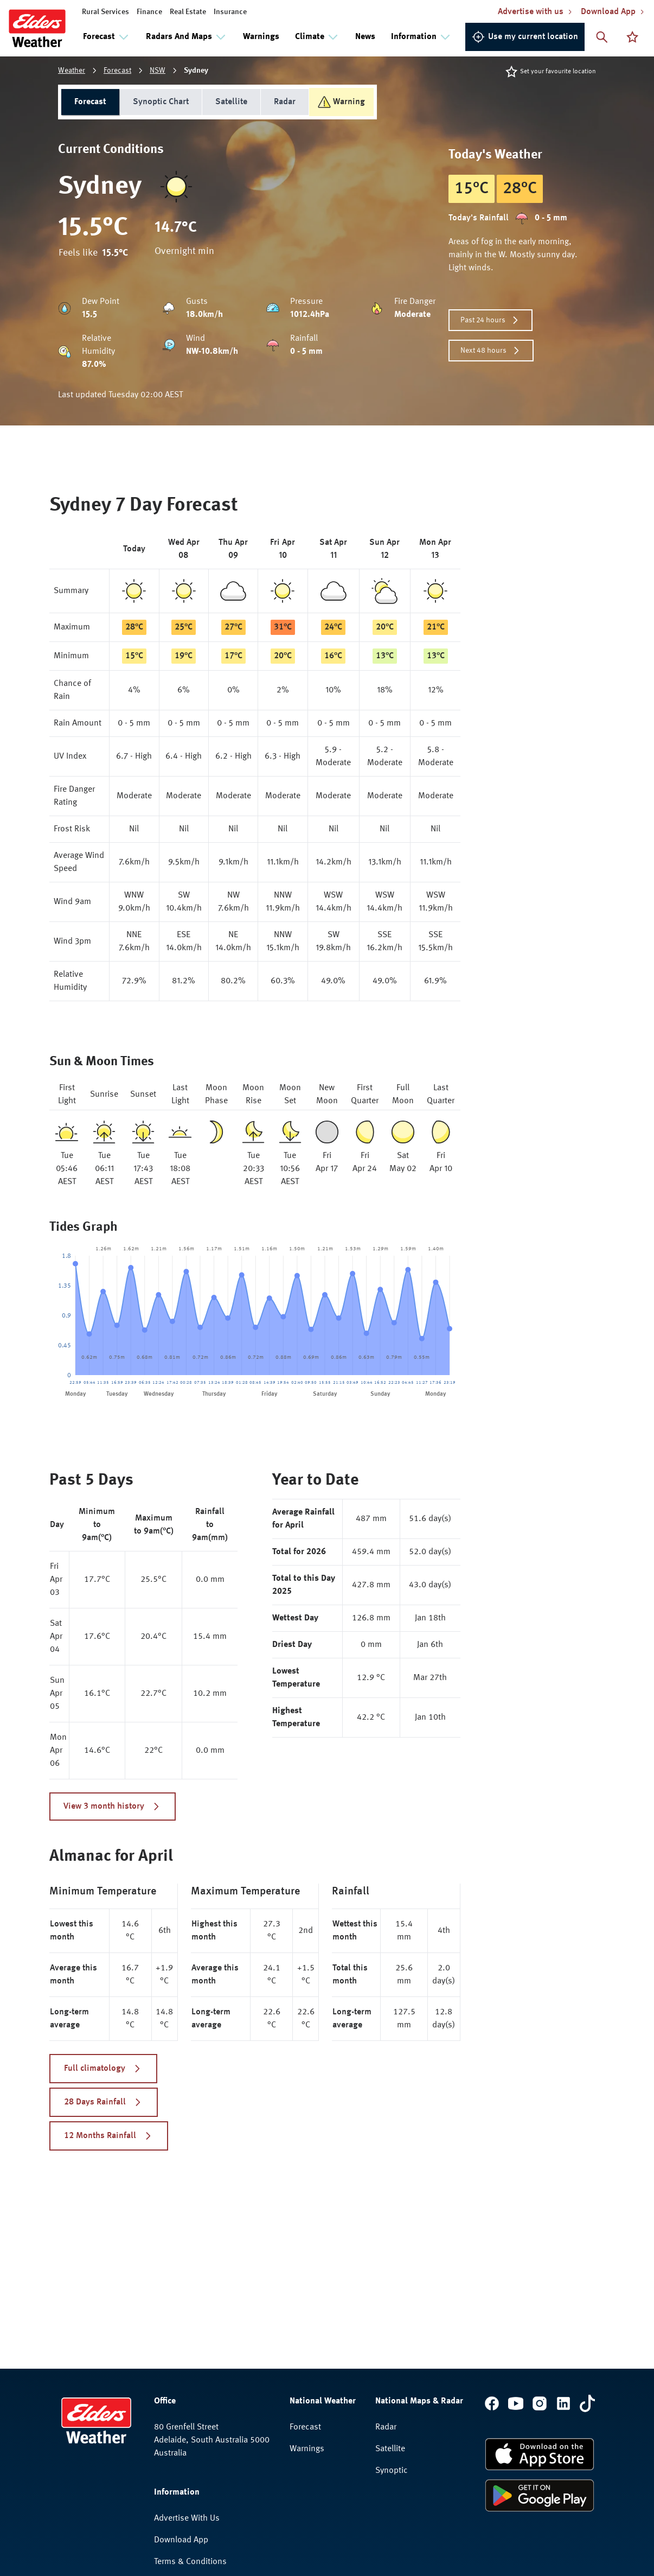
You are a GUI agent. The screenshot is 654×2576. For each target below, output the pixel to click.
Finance (149, 12)
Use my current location (525, 36)
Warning (341, 102)
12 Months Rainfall (108, 2135)
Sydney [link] (196, 70)
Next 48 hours (491, 350)
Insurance (230, 12)
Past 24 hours (490, 320)
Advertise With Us (187, 2518)
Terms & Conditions (190, 2562)
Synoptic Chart (161, 102)
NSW (157, 70)
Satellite (231, 102)
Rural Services (105, 12)
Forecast (117, 70)
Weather (71, 70)
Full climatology (103, 2068)
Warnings (261, 37)
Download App (181, 2540)
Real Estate (188, 12)
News (365, 37)
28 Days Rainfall (103, 2102)
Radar (285, 102)
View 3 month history (112, 1806)
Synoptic (391, 2470)
